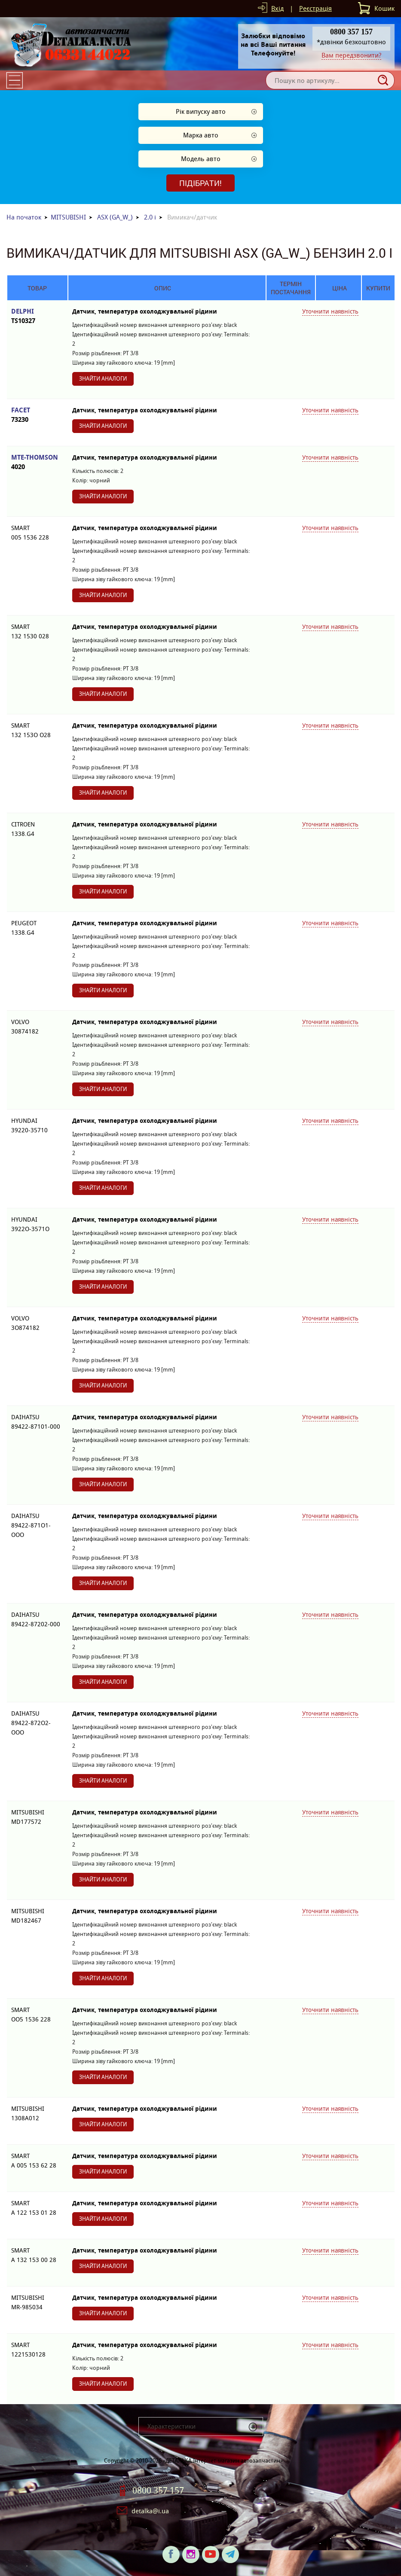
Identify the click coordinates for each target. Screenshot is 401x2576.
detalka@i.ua (150, 2511)
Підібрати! (200, 183)
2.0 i (150, 217)
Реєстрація (315, 8)
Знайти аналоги (103, 378)
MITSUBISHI (68, 217)
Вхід (277, 8)
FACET (37, 415)
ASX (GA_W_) (115, 217)
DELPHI (37, 316)
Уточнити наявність (330, 311)
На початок (23, 217)
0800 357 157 (158, 2490)
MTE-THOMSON (37, 462)
